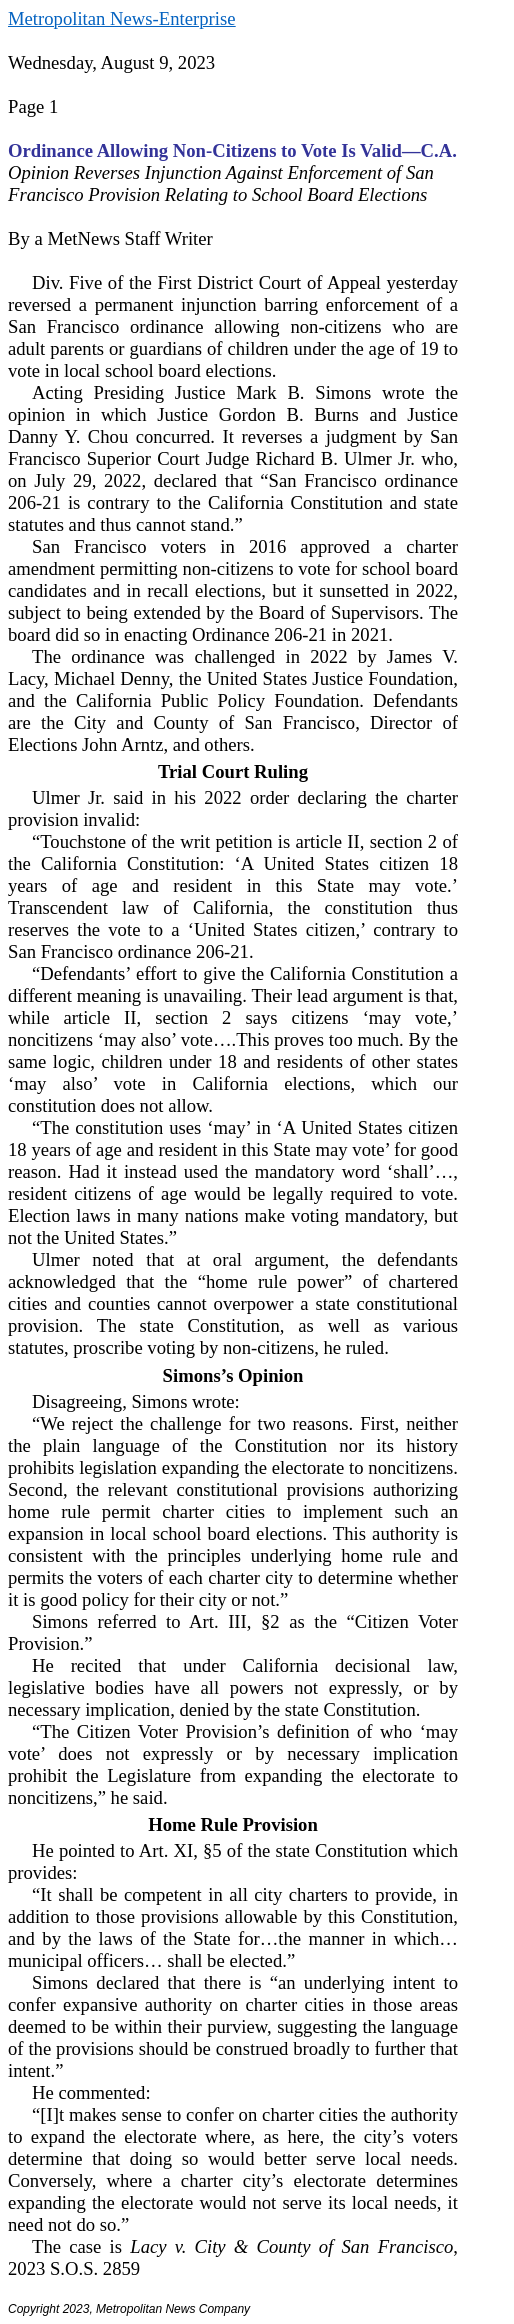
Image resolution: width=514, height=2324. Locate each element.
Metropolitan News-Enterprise (121, 18)
